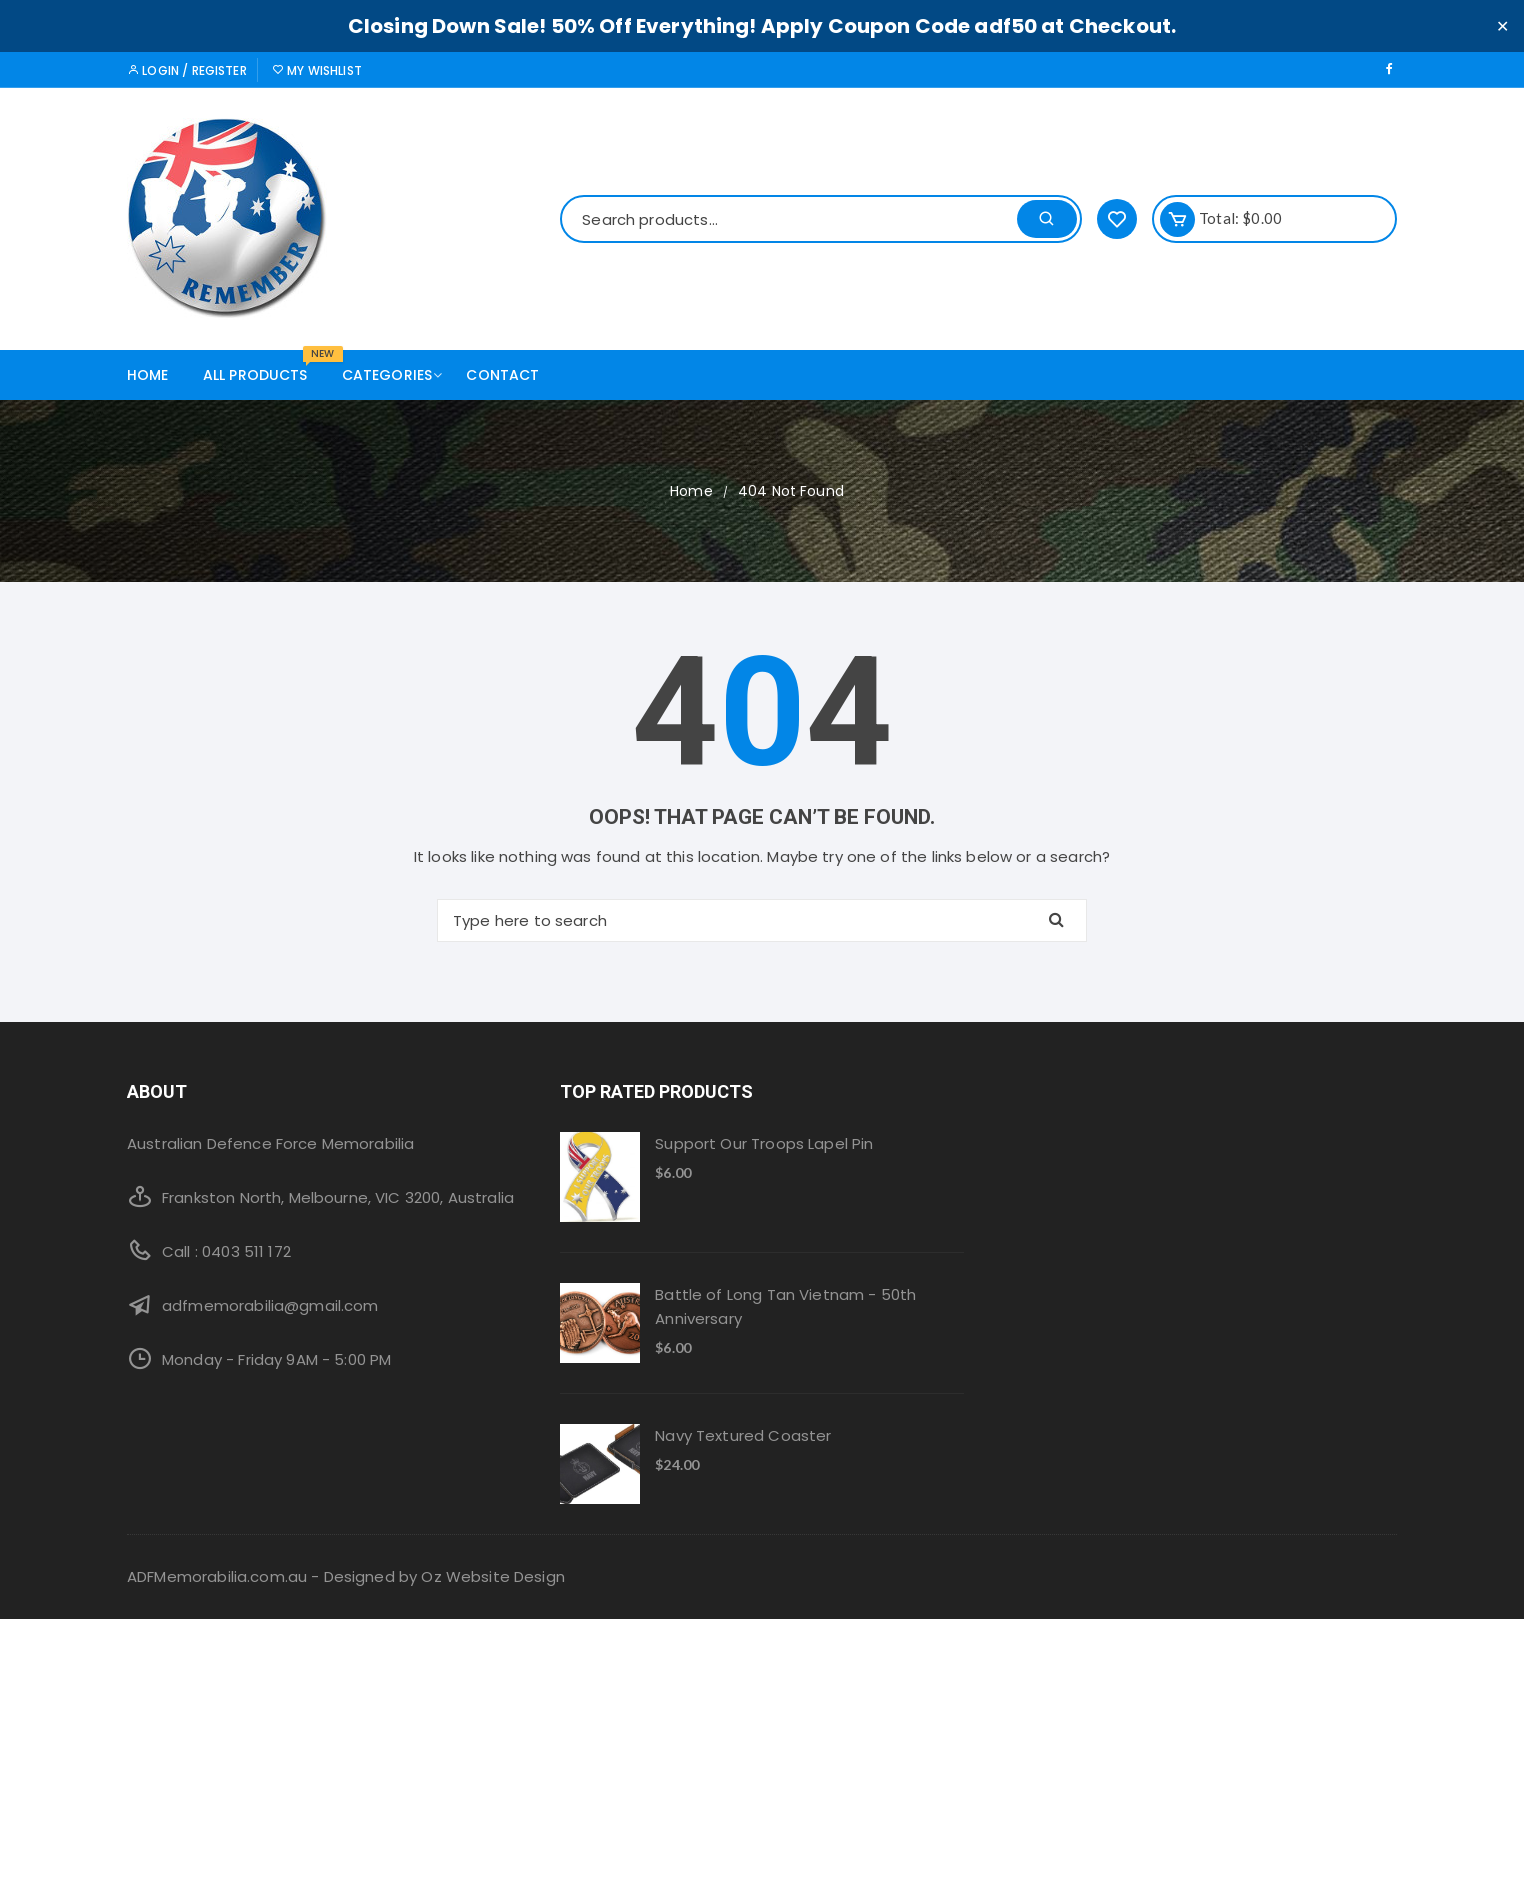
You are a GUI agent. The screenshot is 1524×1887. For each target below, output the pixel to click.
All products (263, 367)
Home (148, 375)
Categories (395, 375)
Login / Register (187, 70)
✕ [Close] (1502, 25)
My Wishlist (317, 70)
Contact (502, 375)
